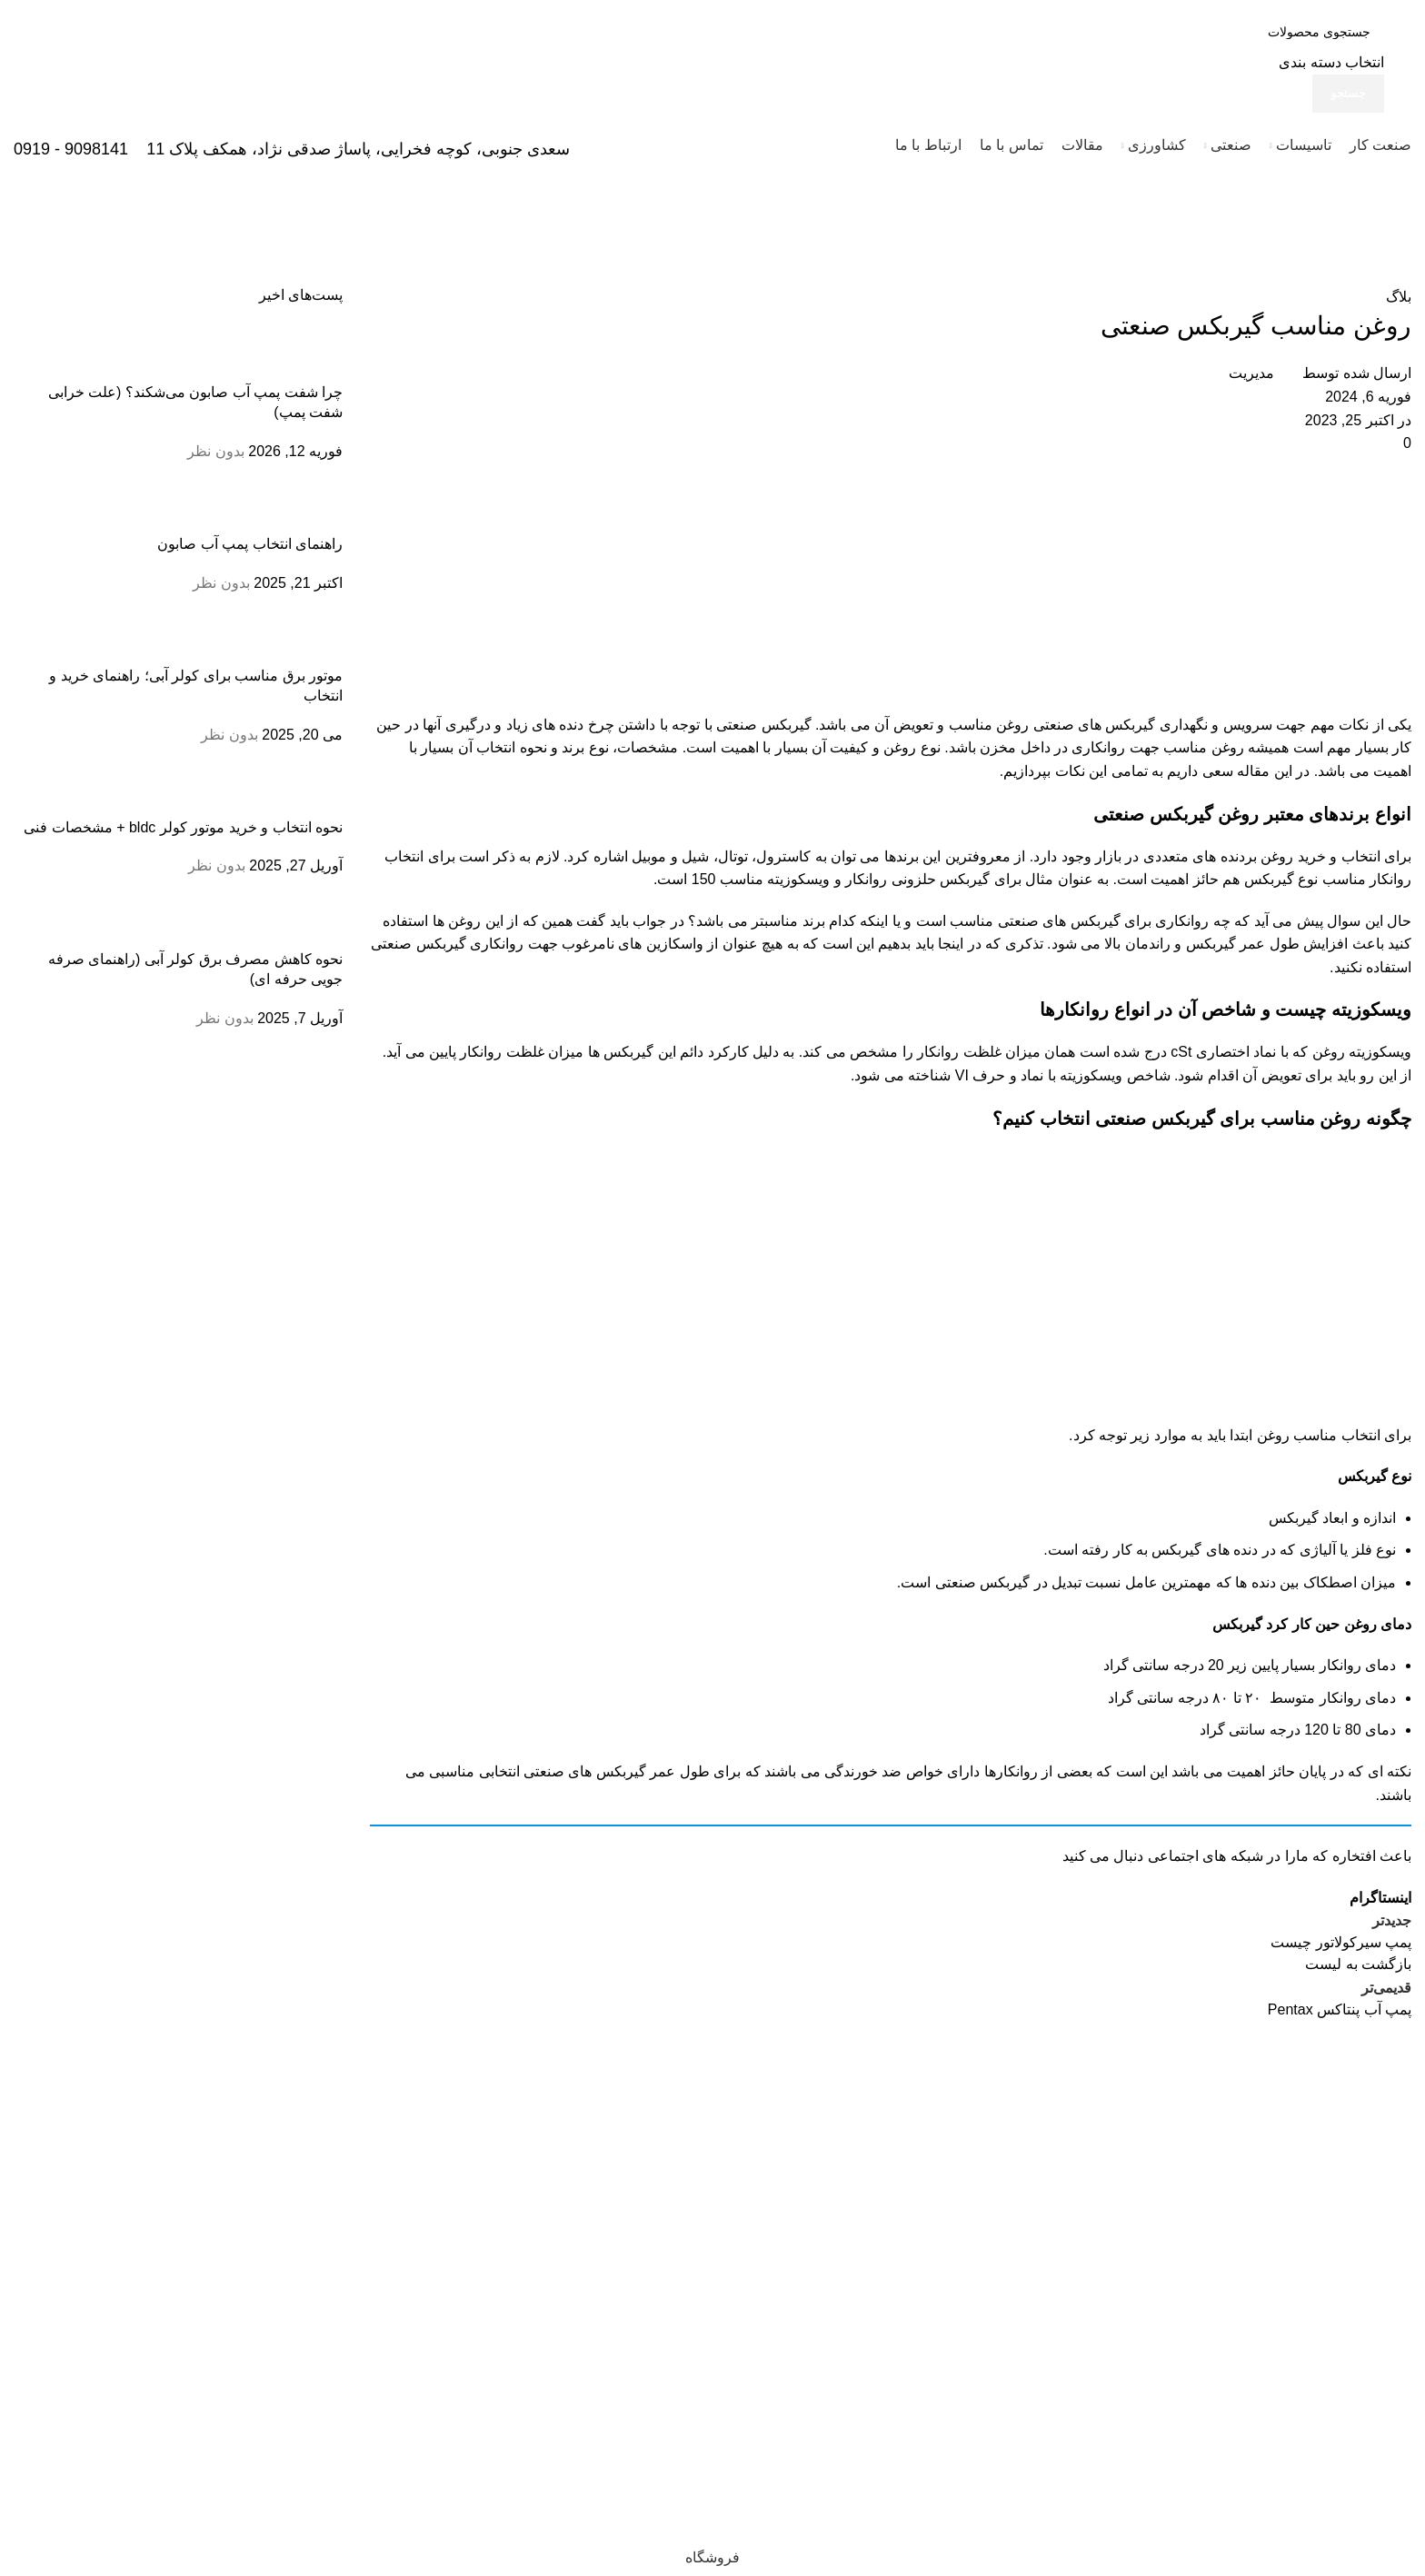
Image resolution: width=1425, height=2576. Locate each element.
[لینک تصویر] (1351, 2068)
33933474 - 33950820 (1333, 2262)
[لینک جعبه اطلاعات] (712, 89)
